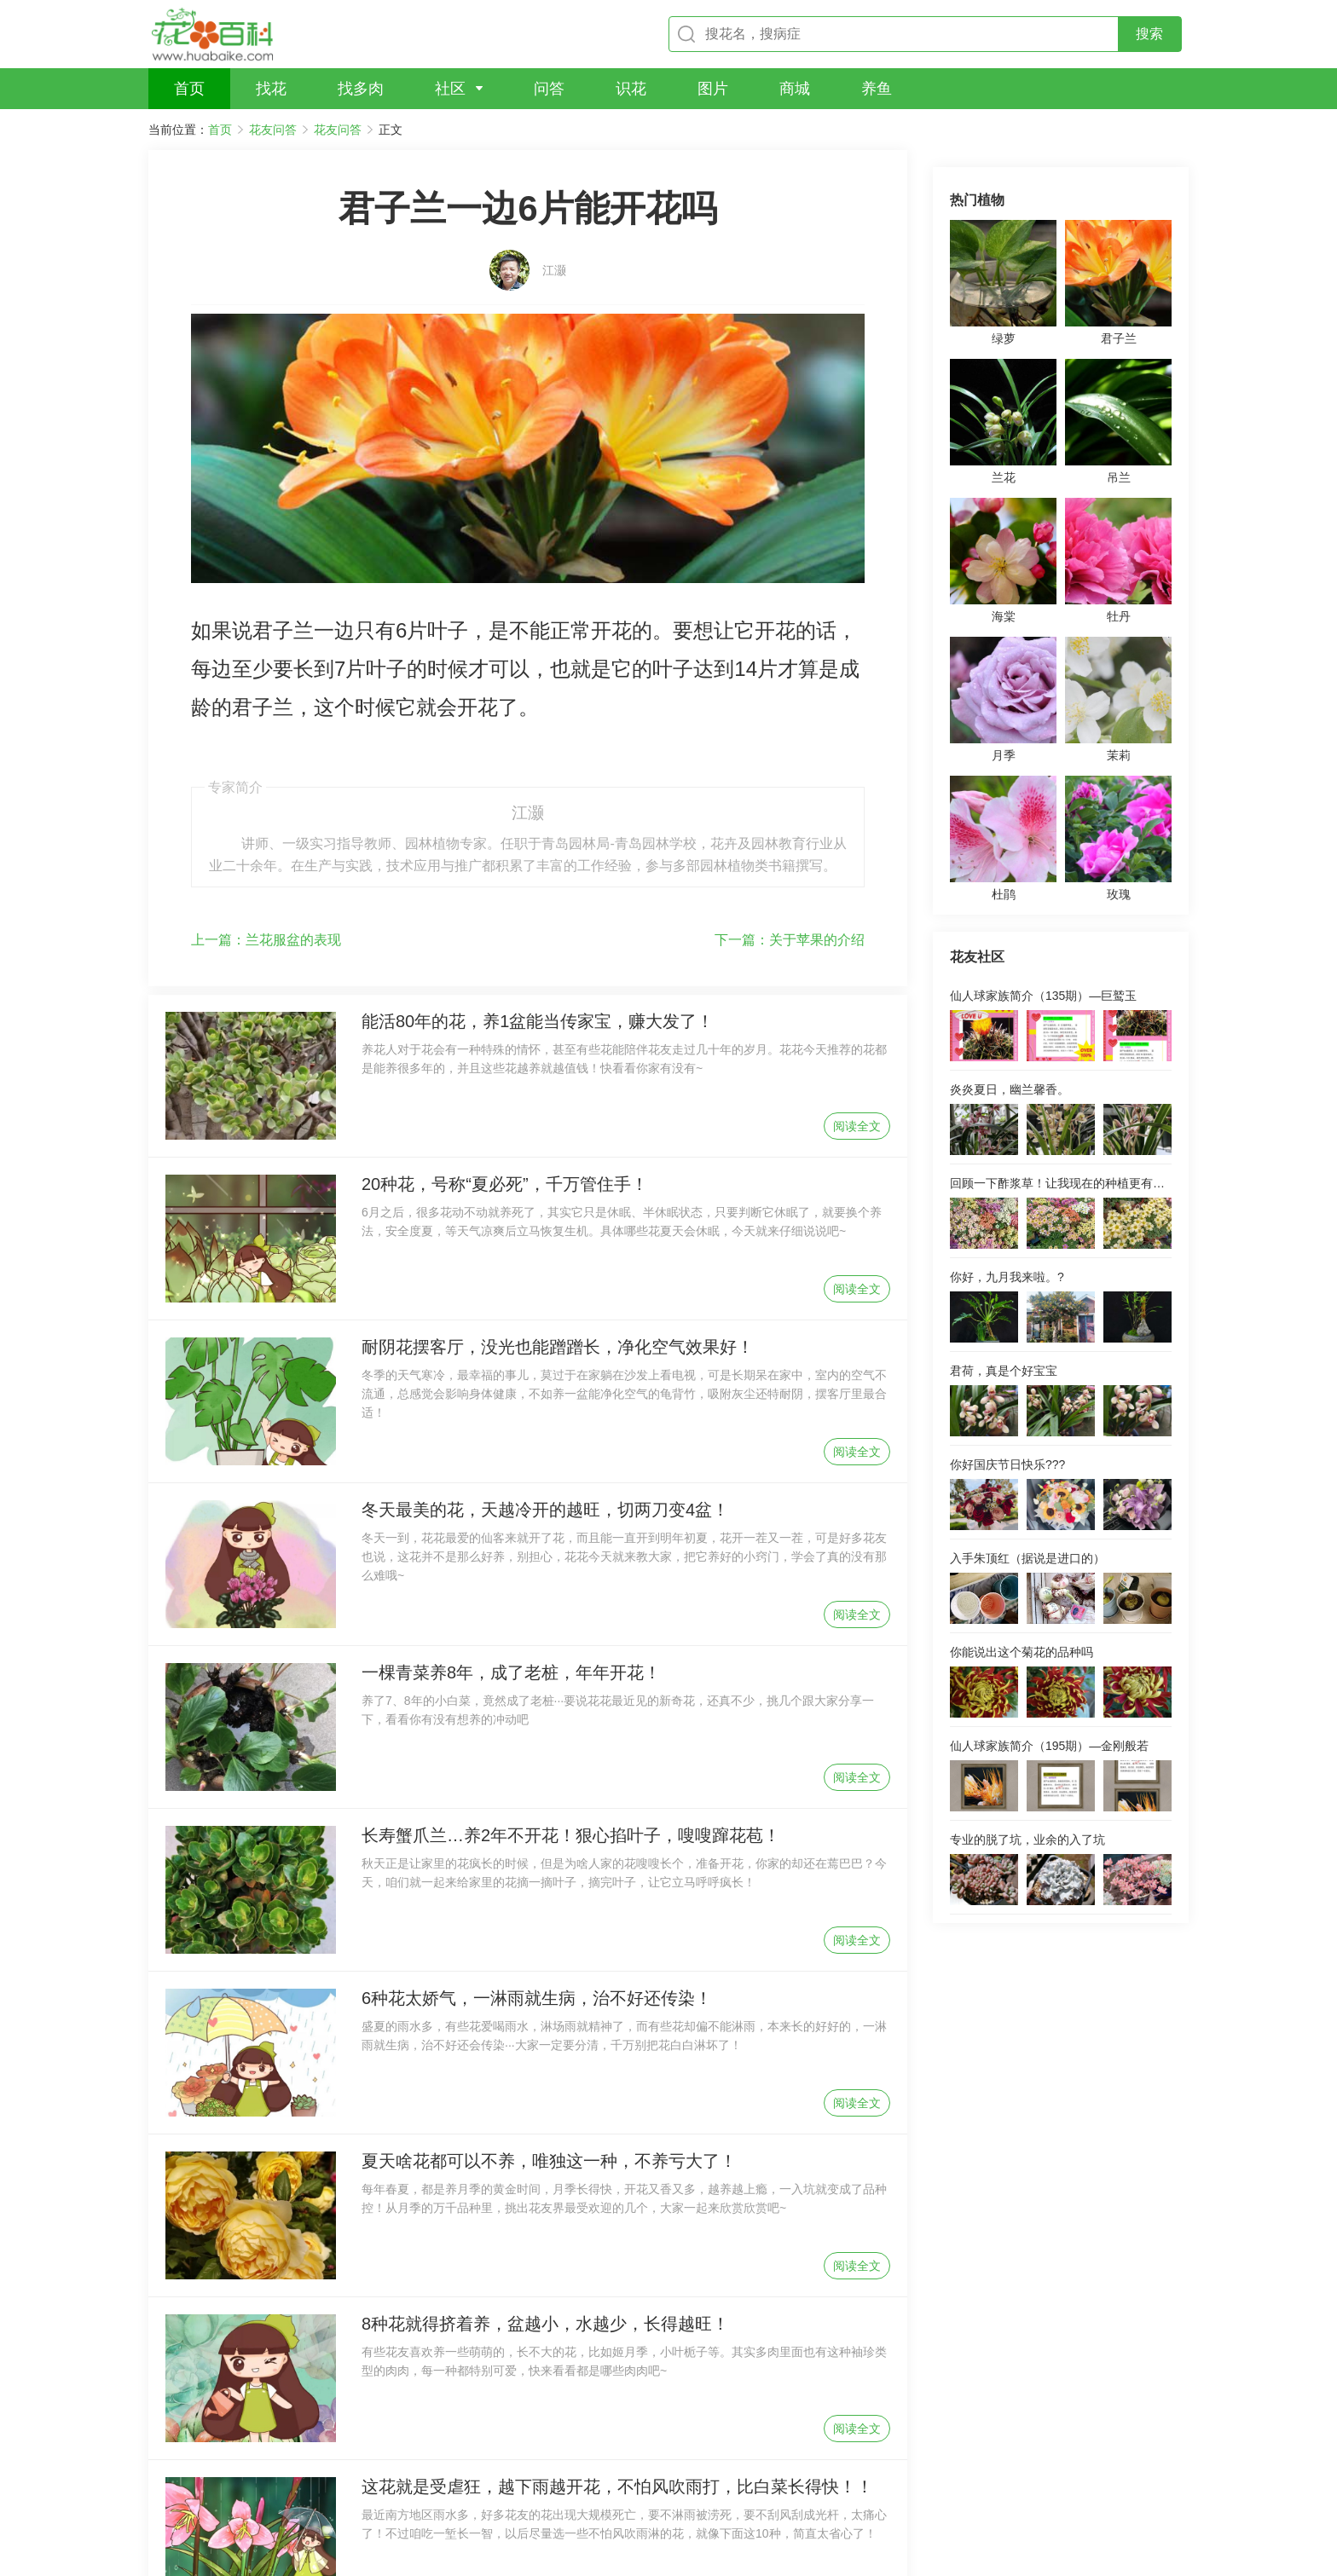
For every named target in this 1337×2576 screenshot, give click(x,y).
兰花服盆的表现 (266, 795)
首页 (220, 129)
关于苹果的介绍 (790, 795)
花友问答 (273, 129)
